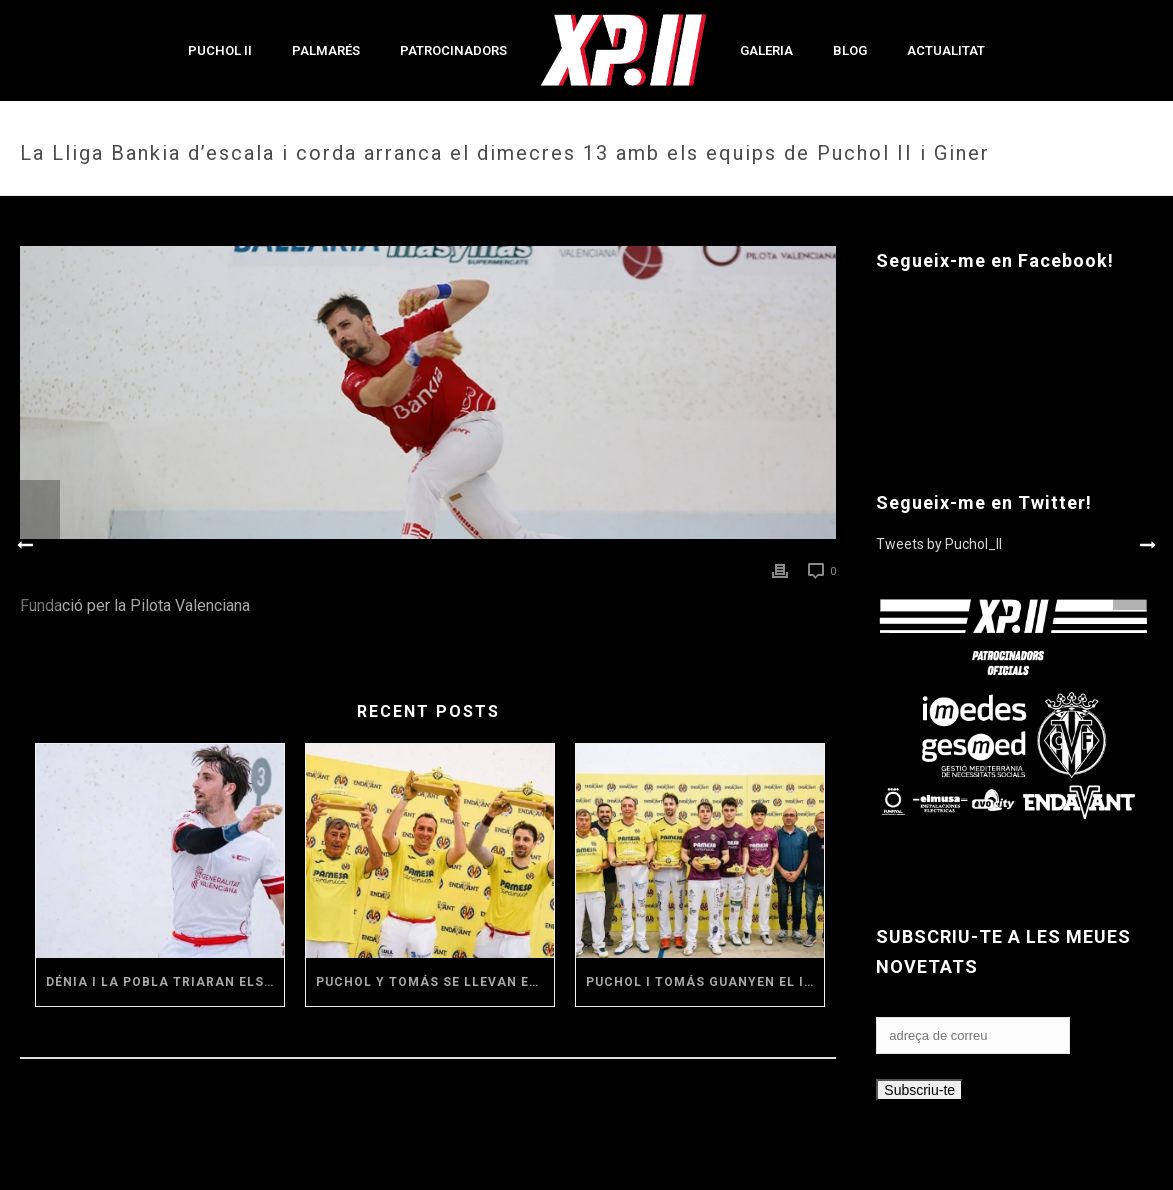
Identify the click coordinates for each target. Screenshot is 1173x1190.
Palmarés (326, 50)
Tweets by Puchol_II (939, 544)
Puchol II (220, 50)
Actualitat (946, 50)
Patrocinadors (453, 50)
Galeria (766, 50)
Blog (850, 50)
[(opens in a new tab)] (160, 851)
